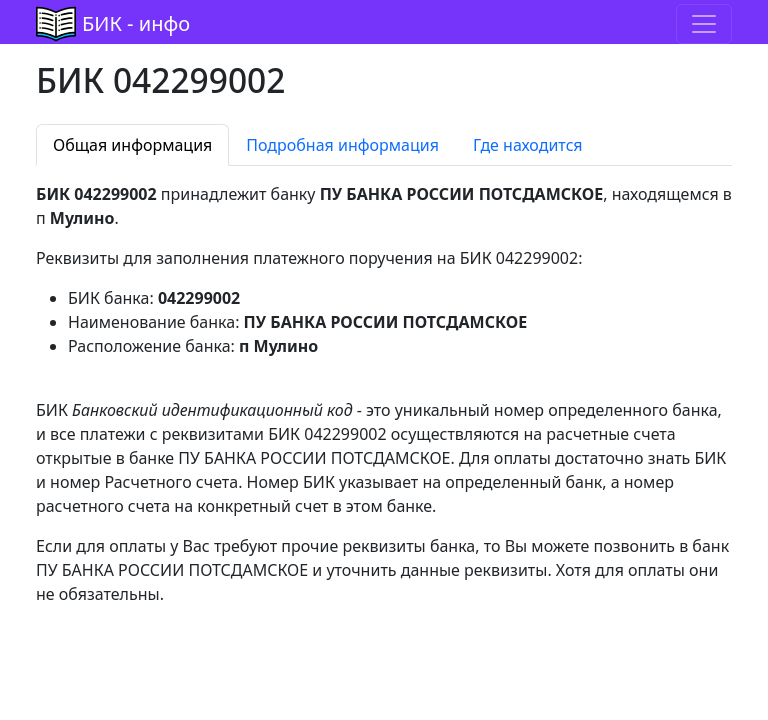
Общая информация (132, 145)
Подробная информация (342, 145)
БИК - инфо (136, 23)
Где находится (528, 145)
